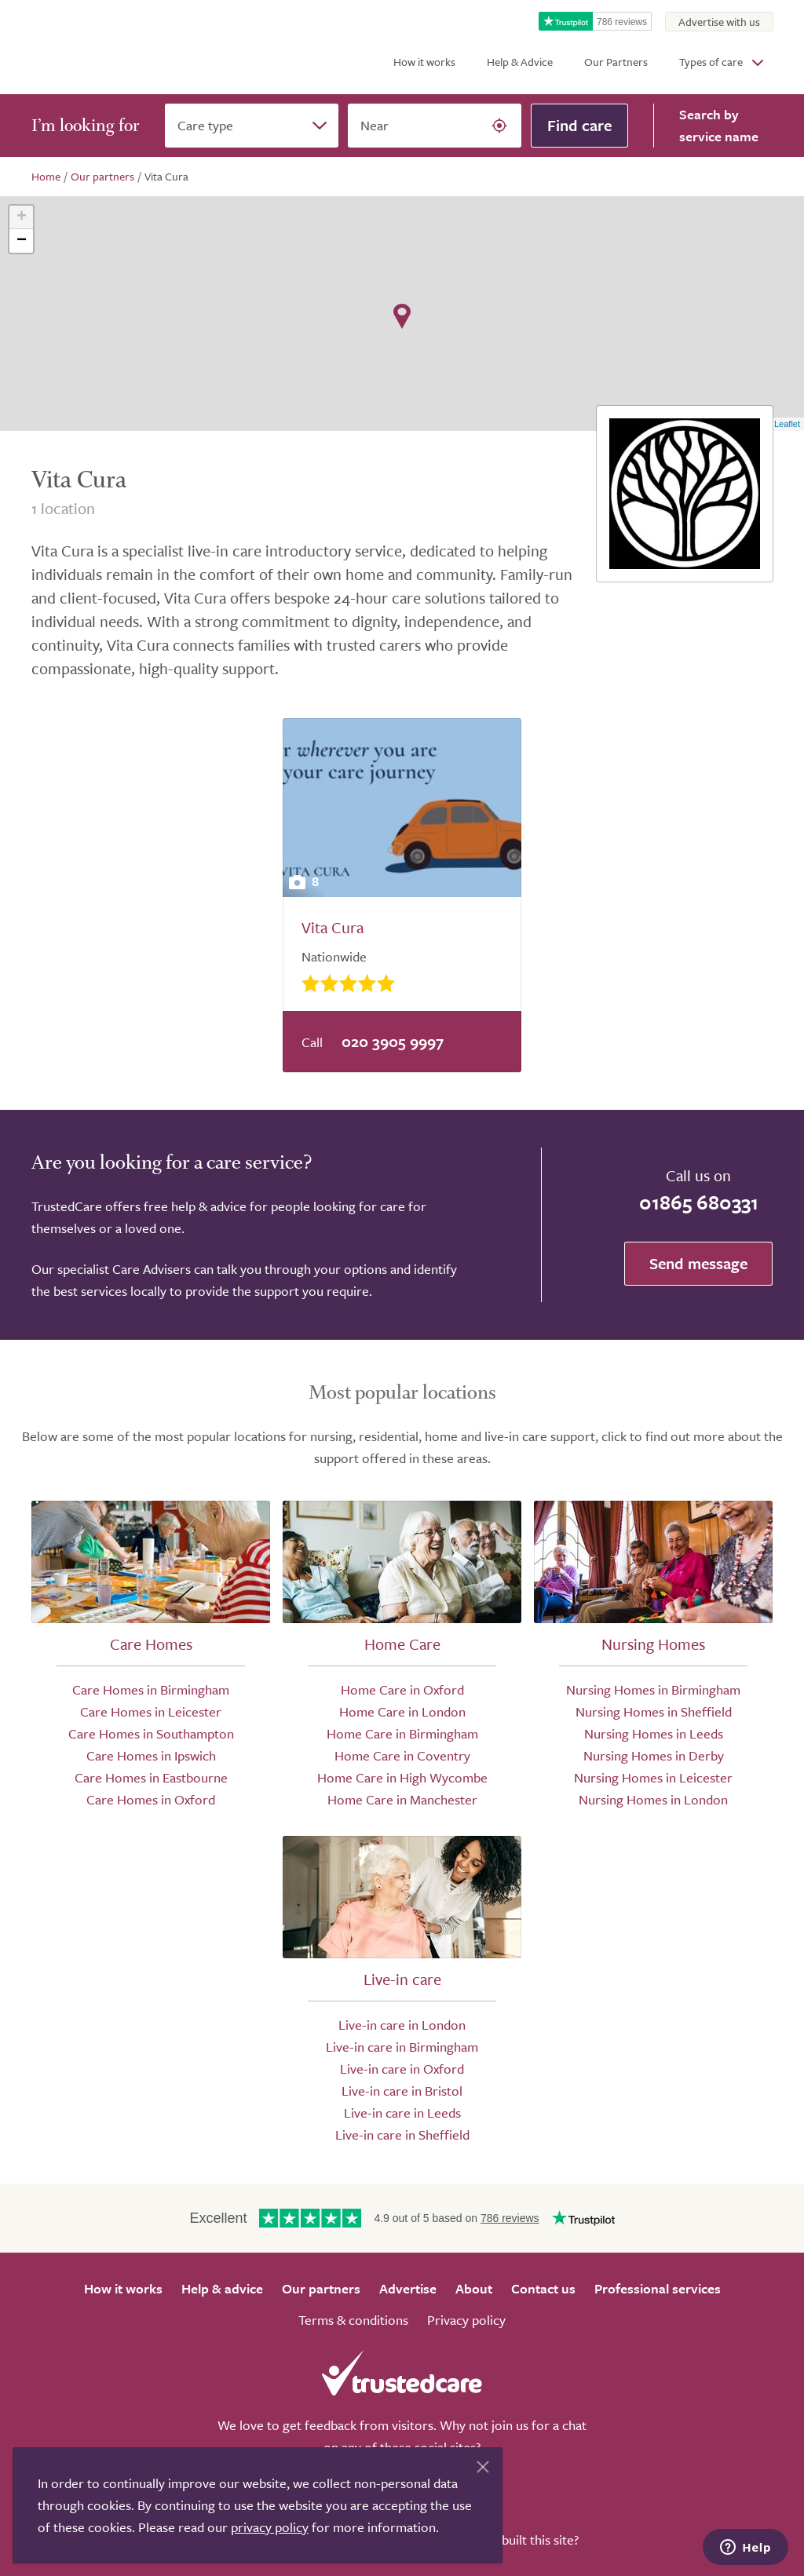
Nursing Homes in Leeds (653, 1733)
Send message (698, 1263)
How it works (424, 61)
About (473, 2288)
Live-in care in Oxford (402, 2068)
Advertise (408, 2288)
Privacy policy (466, 2320)
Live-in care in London (402, 2024)
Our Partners (616, 61)
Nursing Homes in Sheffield (654, 1711)
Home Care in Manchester (402, 1799)
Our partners (321, 2288)
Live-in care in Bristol (402, 2090)
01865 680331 (698, 1202)
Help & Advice (520, 61)
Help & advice (222, 2288)
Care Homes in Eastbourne (151, 1777)
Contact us (543, 2288)
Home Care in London (402, 1711)
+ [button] (21, 217)
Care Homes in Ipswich (151, 1755)
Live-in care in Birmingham (402, 2046)
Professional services (657, 2288)
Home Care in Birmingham (402, 1733)
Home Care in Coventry (402, 1755)
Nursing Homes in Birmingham (653, 1689)
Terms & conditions (353, 2320)
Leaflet (787, 424)
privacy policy (270, 2527)
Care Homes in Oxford (150, 1799)
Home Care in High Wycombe (402, 1777)
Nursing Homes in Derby (653, 1755)
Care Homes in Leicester (150, 1711)
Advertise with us (719, 21)
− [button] (21, 241)
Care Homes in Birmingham (150, 1689)
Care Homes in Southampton (151, 1733)
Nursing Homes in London (653, 1799)
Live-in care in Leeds (402, 2112)
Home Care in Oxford (402, 1689)
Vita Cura (333, 927)
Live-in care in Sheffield (402, 2134)
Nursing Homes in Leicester (653, 1777)
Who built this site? (525, 2539)
